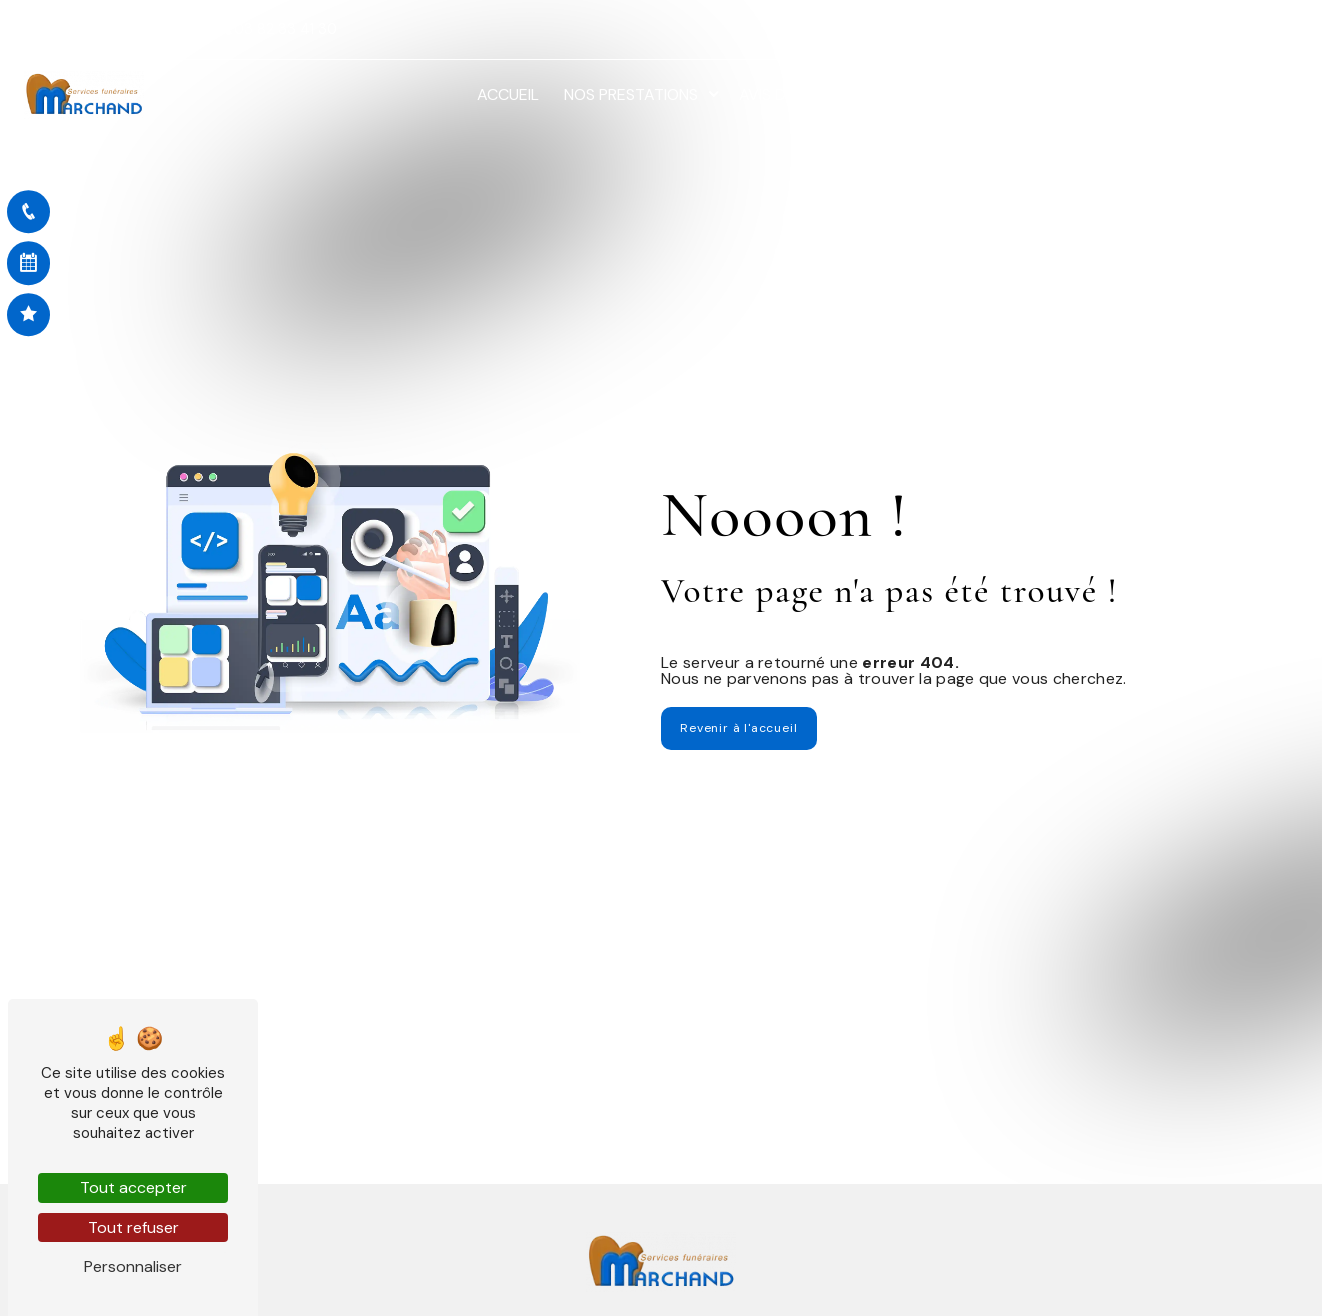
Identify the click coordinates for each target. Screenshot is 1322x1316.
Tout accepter (133, 1187)
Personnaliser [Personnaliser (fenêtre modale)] (133, 1266)
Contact (1250, 94)
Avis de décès (793, 94)
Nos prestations (631, 94)
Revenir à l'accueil (738, 728)
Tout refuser (133, 1227)
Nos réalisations (1122, 94)
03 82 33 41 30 (278, 29)
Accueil (508, 94)
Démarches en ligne (950, 94)
